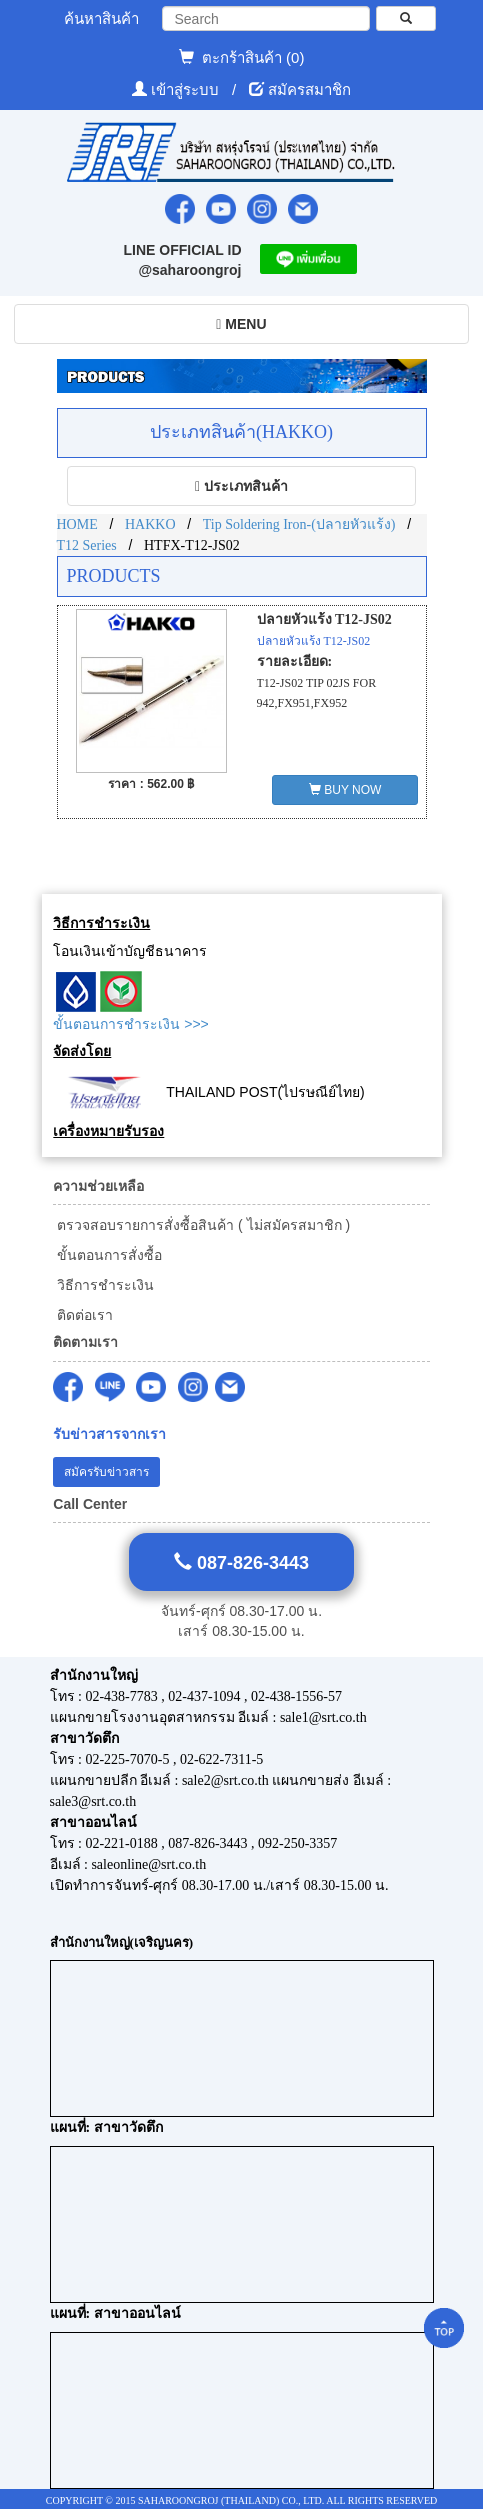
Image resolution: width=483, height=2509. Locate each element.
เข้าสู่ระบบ (187, 89)
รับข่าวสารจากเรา (109, 1434)
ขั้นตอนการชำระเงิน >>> (130, 1024)
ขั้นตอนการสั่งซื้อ (107, 1255)
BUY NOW (345, 790)
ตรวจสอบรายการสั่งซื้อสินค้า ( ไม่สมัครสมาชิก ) (201, 1225)
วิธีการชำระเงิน (103, 1285)
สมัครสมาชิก (309, 89)
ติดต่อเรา (83, 1315)
